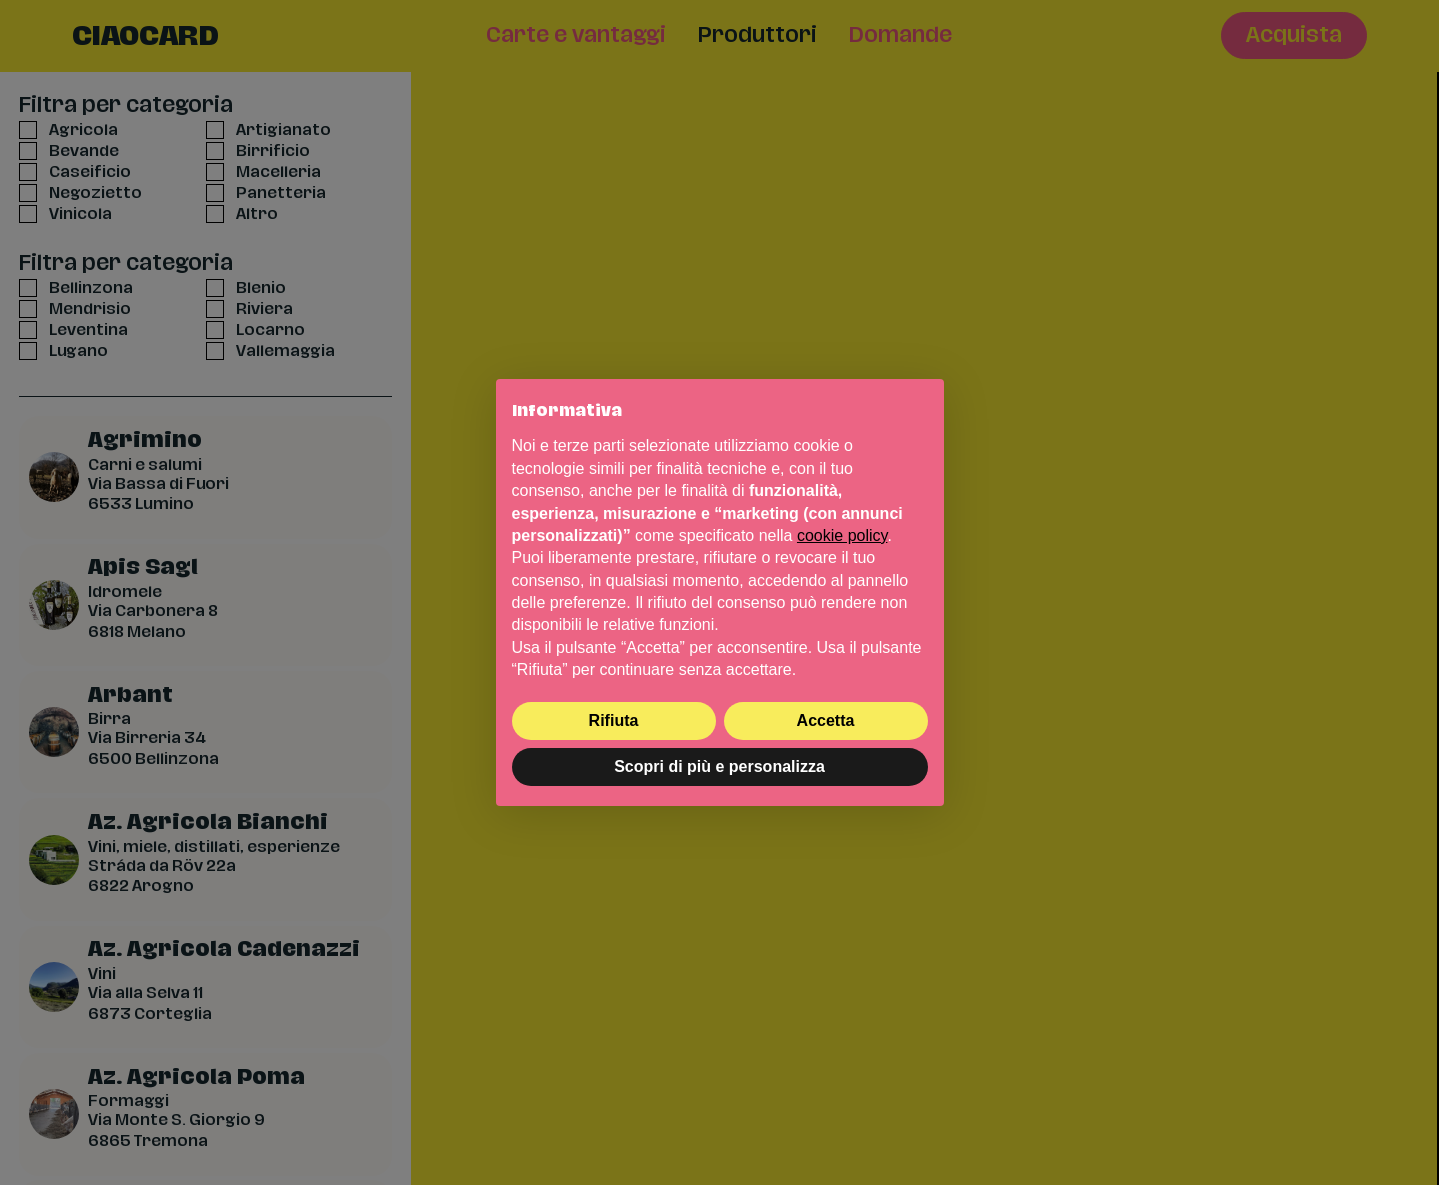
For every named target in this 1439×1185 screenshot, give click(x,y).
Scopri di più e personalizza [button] (719, 766)
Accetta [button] (826, 720)
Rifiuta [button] (614, 720)
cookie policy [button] (842, 535)
